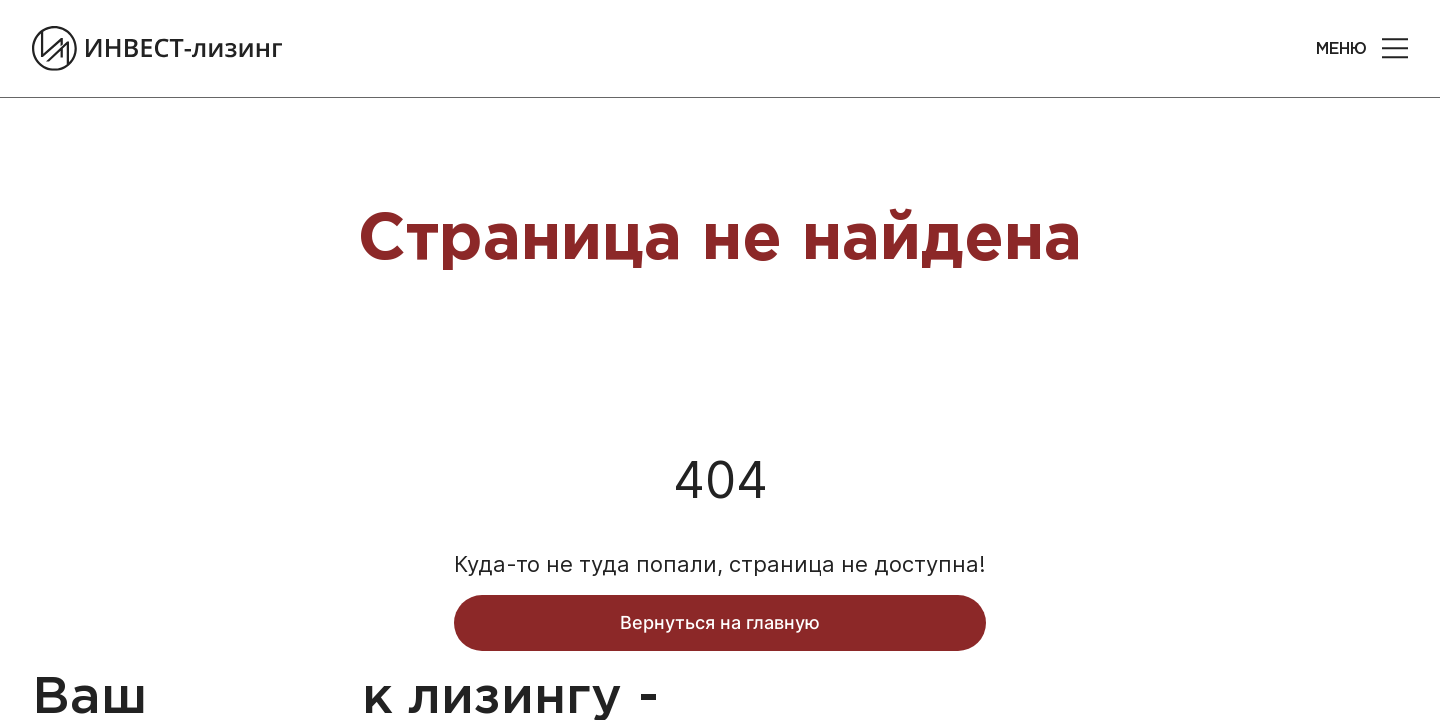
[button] (1395, 55)
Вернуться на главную (720, 634)
